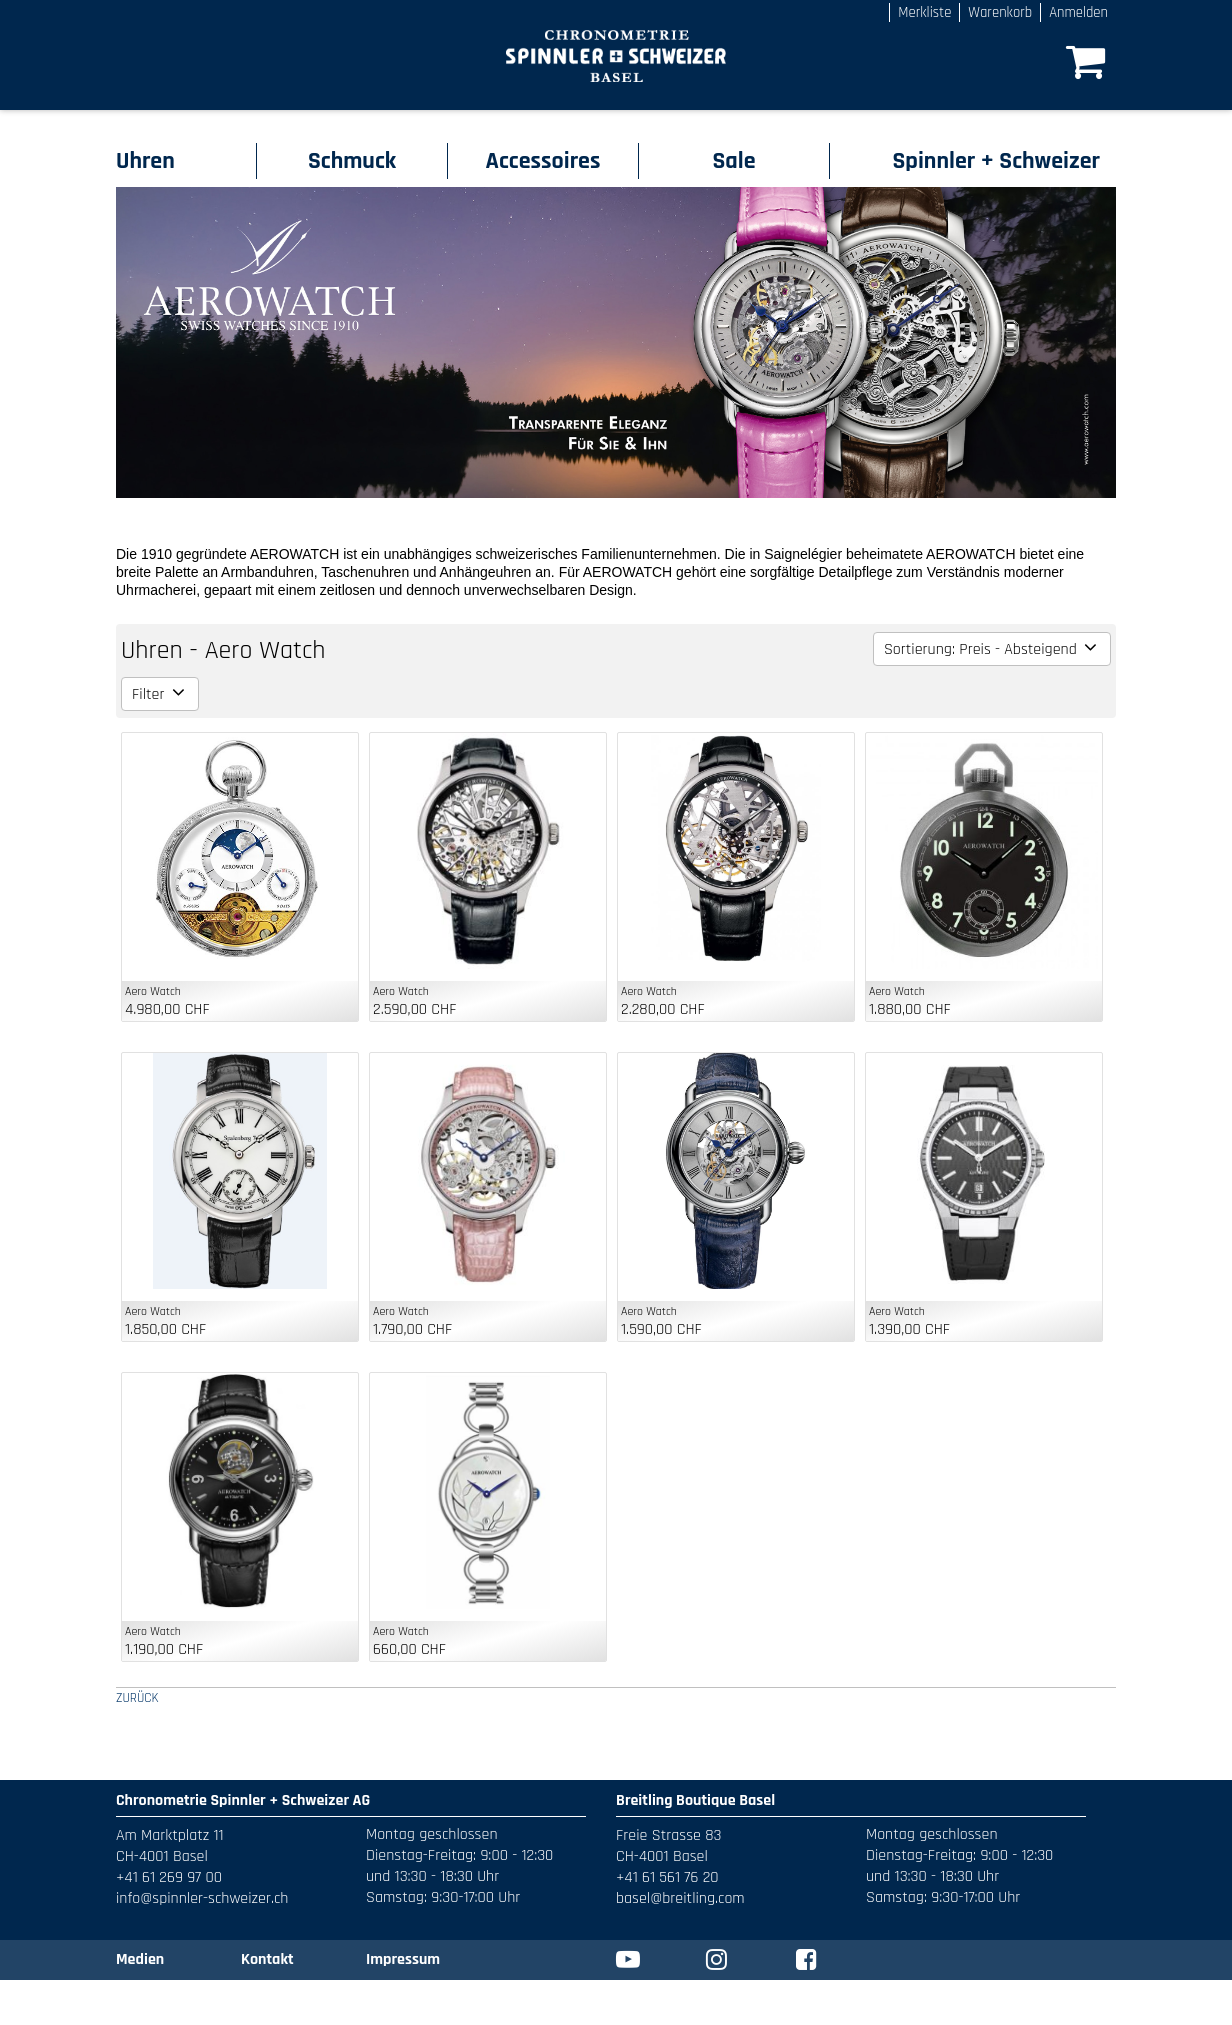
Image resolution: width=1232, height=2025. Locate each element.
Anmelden (1078, 12)
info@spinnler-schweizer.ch (202, 1898)
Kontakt (267, 1959)
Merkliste (924, 12)
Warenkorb (1000, 12)
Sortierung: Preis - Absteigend (992, 649)
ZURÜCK (137, 1698)
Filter (160, 694)
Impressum (403, 1959)
